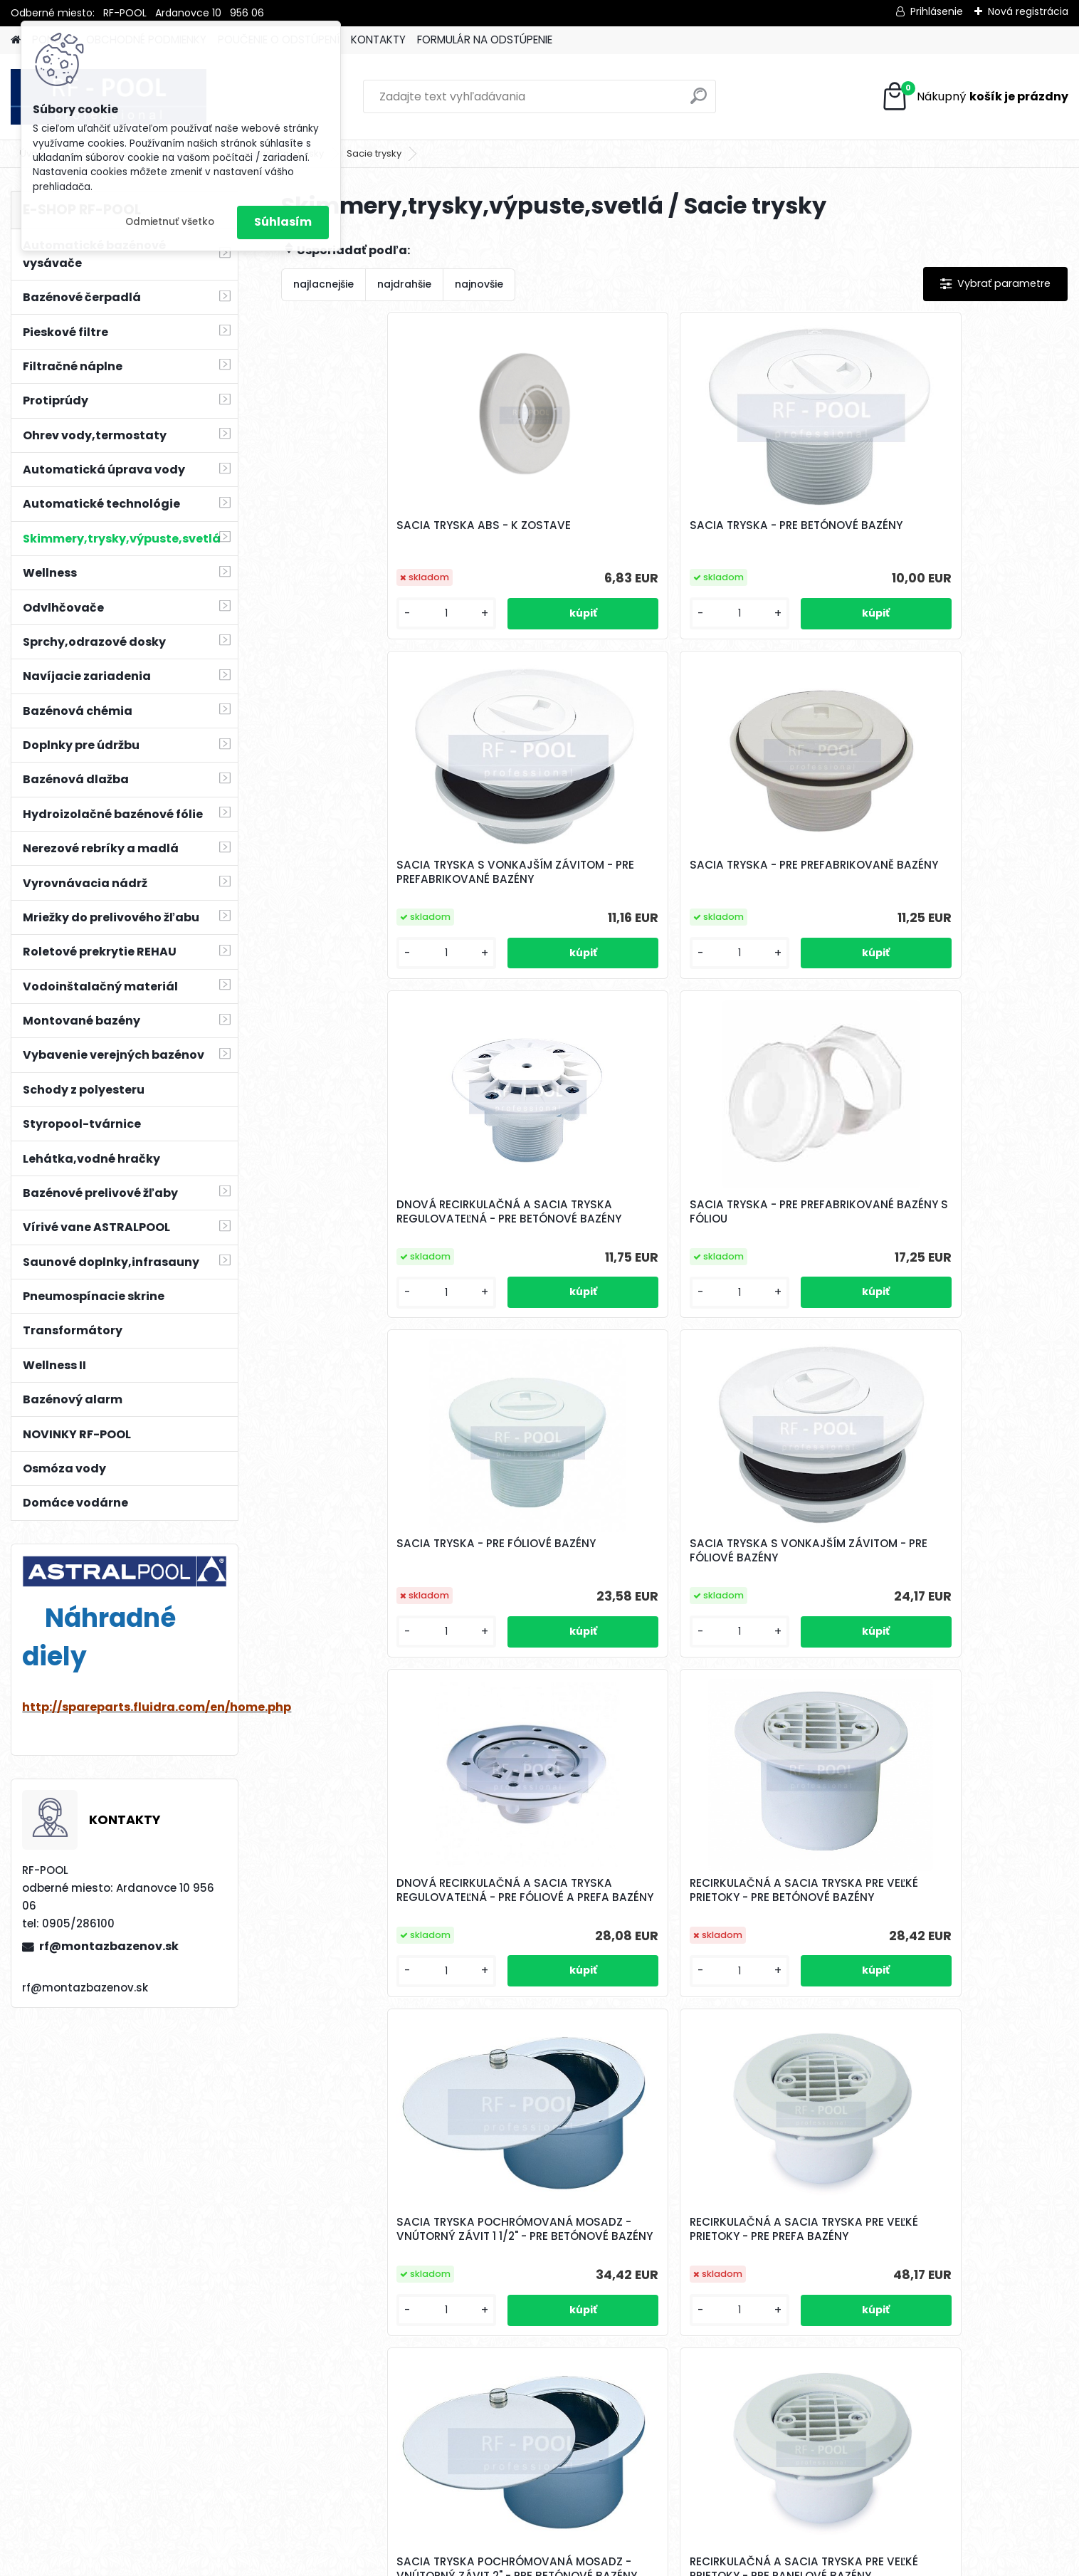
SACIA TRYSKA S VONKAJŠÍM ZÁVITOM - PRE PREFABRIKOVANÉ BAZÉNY (768, 539)
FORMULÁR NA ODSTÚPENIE (484, 39)
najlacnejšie (323, 284)
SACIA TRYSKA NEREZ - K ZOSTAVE (559, 1985)
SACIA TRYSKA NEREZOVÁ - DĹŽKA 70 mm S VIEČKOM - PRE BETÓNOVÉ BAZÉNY (763, 2339)
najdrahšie (404, 284)
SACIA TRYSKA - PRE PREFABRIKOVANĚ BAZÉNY (954, 537)
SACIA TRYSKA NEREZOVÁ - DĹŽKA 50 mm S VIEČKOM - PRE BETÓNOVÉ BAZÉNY (567, 2339)
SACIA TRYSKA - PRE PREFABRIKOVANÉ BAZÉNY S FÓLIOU (567, 896)
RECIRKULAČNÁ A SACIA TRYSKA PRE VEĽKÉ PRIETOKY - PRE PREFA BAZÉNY (965, 1261)
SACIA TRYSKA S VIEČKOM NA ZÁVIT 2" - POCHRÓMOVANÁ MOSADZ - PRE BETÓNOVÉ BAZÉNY (769, 1629)
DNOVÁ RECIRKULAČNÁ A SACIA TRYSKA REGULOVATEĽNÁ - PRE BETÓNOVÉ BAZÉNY (363, 898)
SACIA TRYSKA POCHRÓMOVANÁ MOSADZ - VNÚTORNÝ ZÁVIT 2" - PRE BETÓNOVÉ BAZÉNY (373, 1629)
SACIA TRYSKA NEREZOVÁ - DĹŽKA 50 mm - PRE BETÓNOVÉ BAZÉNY (369, 1988)
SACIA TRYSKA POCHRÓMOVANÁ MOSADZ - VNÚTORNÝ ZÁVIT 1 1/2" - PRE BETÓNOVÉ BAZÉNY (766, 1264)
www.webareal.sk (597, 2562)
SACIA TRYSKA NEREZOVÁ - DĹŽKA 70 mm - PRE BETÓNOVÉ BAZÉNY (959, 1627)
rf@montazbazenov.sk (109, 1946)
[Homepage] (16, 40)
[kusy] (326, 625)
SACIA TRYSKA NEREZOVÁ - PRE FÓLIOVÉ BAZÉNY (959, 1985)
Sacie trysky (374, 153)
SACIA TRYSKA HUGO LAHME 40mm (766, 1985)
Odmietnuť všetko (169, 222)
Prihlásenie (936, 11)
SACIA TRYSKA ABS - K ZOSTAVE (357, 537)
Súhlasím (283, 222)
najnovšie (479, 284)
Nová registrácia (1028, 11)
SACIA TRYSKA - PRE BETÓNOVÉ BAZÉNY (547, 537)
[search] (698, 101)
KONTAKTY (378, 39)
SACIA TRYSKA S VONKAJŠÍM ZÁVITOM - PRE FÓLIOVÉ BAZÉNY (964, 896)
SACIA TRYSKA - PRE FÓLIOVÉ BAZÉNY (767, 893)
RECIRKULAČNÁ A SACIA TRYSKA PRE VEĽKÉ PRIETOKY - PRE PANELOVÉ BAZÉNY (572, 1627)
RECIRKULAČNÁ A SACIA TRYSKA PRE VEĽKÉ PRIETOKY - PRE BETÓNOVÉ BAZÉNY (572, 1261)
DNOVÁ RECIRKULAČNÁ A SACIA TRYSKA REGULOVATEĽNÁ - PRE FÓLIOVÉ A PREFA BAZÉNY (363, 1264)
